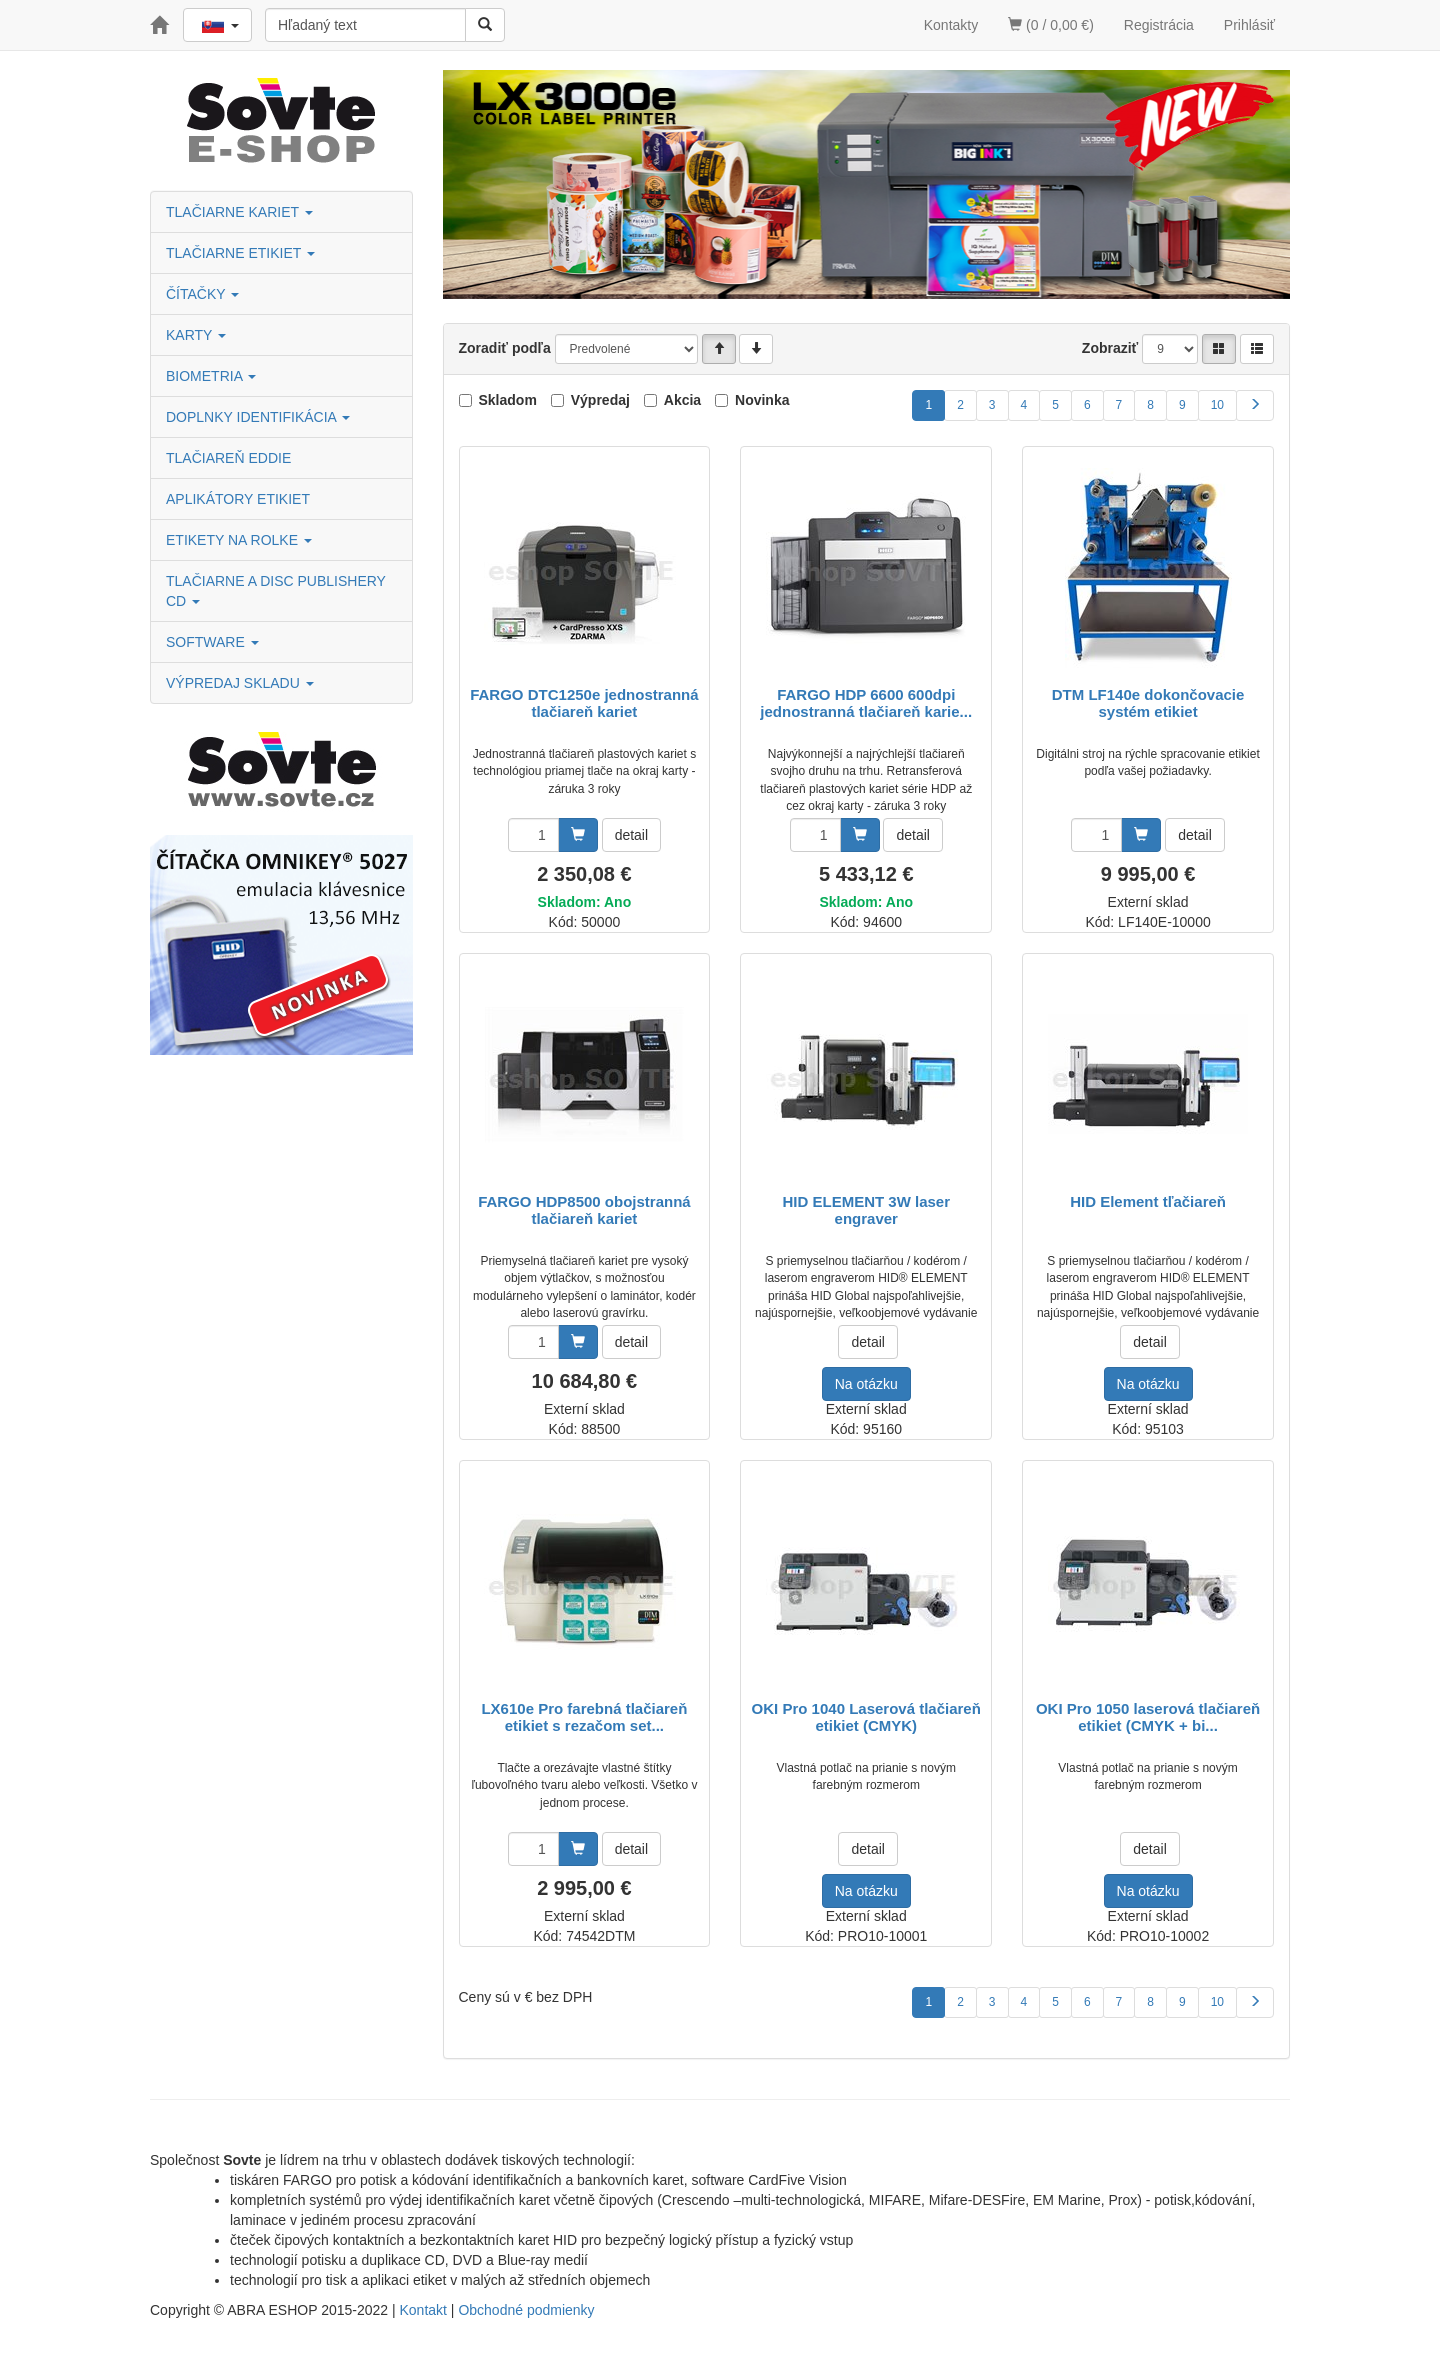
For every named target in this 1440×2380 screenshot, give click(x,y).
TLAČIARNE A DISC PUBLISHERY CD (276, 591)
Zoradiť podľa (505, 348)
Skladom (508, 400)
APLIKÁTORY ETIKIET (238, 499)
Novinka (762, 400)
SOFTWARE (212, 642)
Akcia (682, 400)
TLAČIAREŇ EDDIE (228, 458)
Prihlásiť (1249, 25)
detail (631, 835)
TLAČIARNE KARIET (239, 212)
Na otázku (866, 1384)
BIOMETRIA (211, 376)
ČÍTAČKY (202, 294)
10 (1217, 405)
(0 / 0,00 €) (1051, 25)
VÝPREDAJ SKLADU (240, 683)
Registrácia (1159, 25)
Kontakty (951, 25)
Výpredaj (600, 400)
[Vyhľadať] (485, 25)
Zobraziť (1110, 348)
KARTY (196, 335)
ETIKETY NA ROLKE (239, 540)
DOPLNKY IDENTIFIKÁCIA (258, 417)
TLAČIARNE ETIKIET (240, 253)
